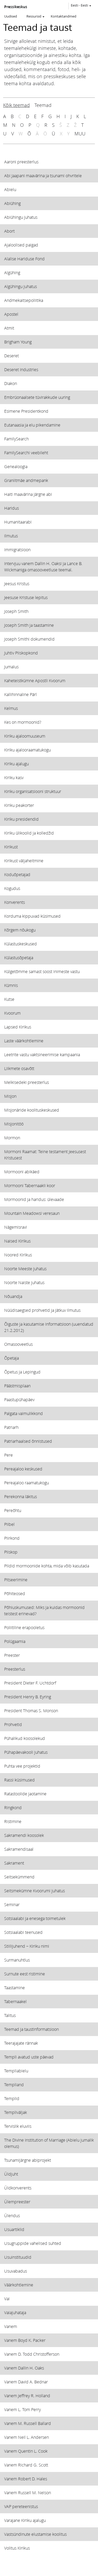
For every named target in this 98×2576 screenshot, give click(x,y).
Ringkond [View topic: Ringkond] (13, 1807)
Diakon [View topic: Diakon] (10, 383)
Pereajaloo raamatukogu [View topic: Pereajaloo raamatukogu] (26, 1483)
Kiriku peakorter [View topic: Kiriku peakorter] (19, 805)
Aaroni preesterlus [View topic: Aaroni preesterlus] (21, 162)
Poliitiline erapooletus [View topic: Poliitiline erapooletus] (24, 1627)
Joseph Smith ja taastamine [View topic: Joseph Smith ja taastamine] (29, 625)
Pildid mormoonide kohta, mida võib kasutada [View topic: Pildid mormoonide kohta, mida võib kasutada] (46, 1566)
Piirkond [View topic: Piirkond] (12, 1538)
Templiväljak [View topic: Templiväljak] (15, 2112)
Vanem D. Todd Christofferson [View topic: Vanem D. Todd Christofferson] (31, 2354)
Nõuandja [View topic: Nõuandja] (13, 1296)
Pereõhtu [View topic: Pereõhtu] (12, 1510)
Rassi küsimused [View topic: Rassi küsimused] (19, 1780)
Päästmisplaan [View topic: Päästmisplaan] (17, 1386)
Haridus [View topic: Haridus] (11, 508)
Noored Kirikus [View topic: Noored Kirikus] (18, 1255)
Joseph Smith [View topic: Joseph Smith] (16, 611)
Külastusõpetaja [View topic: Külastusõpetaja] (18, 957)
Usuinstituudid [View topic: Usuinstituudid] (17, 2257)
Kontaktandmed (63, 16)
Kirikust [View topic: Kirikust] (11, 847)
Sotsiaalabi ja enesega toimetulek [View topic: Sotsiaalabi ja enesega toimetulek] (35, 1918)
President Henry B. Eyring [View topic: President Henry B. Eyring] (27, 1697)
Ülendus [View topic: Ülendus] (12, 2215)
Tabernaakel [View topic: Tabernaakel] (15, 2001)
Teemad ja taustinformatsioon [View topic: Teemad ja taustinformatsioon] (31, 2029)
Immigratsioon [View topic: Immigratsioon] (17, 550)
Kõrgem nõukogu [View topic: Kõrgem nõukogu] (20, 930)
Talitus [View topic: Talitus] (10, 2015)
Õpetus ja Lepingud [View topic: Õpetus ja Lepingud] (22, 1372)
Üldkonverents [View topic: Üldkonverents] (17, 2188)
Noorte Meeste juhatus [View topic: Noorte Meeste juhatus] (25, 1269)
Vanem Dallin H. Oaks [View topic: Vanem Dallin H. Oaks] (24, 2368)
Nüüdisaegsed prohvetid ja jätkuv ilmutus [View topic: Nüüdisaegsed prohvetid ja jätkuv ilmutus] (42, 1310)
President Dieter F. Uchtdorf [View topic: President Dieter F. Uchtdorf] (30, 1683)
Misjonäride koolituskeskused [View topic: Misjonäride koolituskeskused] (31, 1110)
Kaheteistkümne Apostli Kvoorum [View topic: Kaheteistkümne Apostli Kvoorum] (34, 680)
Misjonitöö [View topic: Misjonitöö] (14, 1124)
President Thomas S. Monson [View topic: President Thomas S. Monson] (31, 1710)
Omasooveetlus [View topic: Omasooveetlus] (18, 1344)
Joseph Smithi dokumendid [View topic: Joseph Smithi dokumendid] (29, 639)
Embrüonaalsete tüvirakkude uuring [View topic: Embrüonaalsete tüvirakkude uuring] (37, 397)
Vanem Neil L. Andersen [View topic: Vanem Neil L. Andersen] (26, 2437)
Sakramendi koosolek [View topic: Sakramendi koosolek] (24, 1835)
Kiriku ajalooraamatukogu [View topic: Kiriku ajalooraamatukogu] (27, 750)
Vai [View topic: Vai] (7, 2299)
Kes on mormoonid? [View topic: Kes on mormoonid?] (22, 722)
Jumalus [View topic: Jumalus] (11, 667)
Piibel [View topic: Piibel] (9, 1524)
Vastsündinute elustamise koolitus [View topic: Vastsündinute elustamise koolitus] (35, 2534)
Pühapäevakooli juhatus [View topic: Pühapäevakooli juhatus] (26, 1752)
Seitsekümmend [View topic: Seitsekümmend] (19, 1877)
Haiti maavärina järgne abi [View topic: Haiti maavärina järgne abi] (28, 494)
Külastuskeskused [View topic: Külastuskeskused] (20, 944)
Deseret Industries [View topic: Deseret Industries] (21, 369)
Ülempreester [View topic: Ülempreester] (17, 2202)
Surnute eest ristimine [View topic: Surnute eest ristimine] (24, 1974)
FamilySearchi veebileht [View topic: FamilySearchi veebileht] (26, 453)
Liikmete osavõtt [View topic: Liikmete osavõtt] (19, 1068)
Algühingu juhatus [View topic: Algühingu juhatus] (20, 286)
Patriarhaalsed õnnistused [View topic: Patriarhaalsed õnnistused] (28, 1441)
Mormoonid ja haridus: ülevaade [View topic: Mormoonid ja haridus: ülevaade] (34, 1199)
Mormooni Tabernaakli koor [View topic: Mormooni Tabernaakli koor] (29, 1185)
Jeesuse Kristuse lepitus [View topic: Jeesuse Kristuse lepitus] (26, 597)
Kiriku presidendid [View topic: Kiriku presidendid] (21, 819)
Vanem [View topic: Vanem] (10, 2326)
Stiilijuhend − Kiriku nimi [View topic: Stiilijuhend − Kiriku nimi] (26, 1946)
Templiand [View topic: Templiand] (14, 2085)
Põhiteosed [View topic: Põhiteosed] (14, 1593)
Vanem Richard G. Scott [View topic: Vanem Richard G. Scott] (26, 2465)
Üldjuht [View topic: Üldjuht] (11, 2174)
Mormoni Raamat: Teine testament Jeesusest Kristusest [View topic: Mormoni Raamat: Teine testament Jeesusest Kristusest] (45, 1154)
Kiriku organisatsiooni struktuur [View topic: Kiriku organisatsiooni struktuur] (32, 791)
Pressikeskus (15, 7)
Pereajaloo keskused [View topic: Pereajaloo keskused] (23, 1469)
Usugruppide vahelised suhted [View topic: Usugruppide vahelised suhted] (32, 2243)
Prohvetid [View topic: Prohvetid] (13, 1724)
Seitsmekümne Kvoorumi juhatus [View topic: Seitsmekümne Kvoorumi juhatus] (34, 1891)
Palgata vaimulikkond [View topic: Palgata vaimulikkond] (23, 1413)
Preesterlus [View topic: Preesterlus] (14, 1669)
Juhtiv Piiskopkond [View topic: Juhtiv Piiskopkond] (21, 653)
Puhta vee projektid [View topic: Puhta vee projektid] (22, 1766)
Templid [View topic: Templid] (11, 2098)
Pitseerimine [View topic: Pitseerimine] (15, 1580)
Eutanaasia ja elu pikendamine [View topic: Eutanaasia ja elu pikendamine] (32, 425)
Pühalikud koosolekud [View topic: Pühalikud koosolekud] (24, 1738)
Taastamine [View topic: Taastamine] (14, 1988)
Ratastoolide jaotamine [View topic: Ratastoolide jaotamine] (25, 1794)
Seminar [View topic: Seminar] (12, 1904)
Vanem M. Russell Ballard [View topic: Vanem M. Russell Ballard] (27, 2423)
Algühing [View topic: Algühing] (12, 272)
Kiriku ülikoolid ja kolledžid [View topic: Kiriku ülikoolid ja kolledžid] (29, 833)
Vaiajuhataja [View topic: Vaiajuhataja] (15, 2312)
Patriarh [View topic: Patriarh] (11, 1427)
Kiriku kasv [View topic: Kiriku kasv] (14, 777)
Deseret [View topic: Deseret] (11, 356)
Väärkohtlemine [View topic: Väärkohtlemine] (18, 2285)
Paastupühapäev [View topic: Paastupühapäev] (19, 1399)
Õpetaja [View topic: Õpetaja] (11, 1358)
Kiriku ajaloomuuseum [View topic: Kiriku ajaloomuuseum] (24, 736)
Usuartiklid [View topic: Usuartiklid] (14, 2229)
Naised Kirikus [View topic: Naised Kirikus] (17, 1241)
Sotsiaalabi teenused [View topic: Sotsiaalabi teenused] (23, 1932)
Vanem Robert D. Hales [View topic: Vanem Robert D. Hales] (25, 2479)
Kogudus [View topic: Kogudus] (12, 888)
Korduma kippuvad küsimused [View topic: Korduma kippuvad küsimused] (32, 916)
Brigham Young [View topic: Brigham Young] (18, 342)
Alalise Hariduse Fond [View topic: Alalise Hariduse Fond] (24, 259)
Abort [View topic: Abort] (9, 231)
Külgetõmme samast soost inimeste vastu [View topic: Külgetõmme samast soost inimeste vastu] (42, 971)
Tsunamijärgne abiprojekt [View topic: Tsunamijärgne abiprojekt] (27, 2160)
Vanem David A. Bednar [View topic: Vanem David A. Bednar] (26, 2382)
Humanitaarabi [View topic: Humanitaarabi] (18, 522)
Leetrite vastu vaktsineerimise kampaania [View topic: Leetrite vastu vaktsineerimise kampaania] (42, 1054)
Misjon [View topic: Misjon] (10, 1096)
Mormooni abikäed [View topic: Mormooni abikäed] (21, 1172)
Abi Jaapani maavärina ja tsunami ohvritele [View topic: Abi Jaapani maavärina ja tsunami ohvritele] (43, 175)
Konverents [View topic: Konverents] (14, 902)
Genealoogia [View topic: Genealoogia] (15, 466)
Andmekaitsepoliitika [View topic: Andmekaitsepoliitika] (23, 300)
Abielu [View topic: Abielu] (10, 189)
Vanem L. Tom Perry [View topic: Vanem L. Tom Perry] (22, 2409)
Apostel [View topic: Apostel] (11, 314)
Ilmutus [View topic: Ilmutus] (11, 536)
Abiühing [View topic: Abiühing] (12, 203)
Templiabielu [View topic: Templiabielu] (16, 2071)
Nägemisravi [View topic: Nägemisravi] (15, 1227)
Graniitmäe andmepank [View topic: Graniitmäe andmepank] (26, 480)
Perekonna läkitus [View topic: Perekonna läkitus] (20, 1496)
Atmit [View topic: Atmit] (9, 328)
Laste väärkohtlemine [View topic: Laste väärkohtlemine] (23, 1041)
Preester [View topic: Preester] (12, 1655)
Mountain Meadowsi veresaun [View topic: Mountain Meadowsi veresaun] (32, 1213)
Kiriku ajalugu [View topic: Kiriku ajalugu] (16, 764)
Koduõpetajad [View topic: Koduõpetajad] (17, 874)
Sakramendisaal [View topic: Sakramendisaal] (18, 1849)
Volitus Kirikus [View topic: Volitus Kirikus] (17, 2548)
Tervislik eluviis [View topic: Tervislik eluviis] (17, 2126)
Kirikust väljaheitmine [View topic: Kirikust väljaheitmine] (23, 861)
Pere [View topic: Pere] (8, 1455)
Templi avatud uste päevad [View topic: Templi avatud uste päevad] (29, 2057)
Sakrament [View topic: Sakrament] (14, 1863)
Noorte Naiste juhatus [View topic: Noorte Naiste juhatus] (24, 1282)
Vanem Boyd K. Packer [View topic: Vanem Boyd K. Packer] (24, 2340)
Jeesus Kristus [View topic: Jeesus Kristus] (16, 583)
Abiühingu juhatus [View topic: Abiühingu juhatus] (20, 217)
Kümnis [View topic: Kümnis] (11, 985)
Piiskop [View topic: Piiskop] (11, 1552)
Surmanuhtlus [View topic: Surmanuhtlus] (17, 1960)
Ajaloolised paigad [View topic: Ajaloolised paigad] (21, 245)
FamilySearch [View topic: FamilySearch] (16, 439)
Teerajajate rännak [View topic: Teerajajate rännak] (21, 2043)
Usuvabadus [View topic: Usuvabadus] (15, 2271)
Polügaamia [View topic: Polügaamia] (14, 1641)
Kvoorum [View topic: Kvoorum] (12, 1013)
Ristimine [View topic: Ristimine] (12, 1821)
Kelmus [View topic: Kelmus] (11, 708)
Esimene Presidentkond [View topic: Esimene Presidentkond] (26, 411)
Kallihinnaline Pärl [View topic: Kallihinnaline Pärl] (20, 694)
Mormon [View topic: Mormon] (12, 1138)
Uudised (10, 16)
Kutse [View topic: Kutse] (9, 999)
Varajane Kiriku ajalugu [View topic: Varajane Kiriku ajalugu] (25, 2520)
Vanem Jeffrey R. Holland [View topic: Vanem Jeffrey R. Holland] (27, 2396)
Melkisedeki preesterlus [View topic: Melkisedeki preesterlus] (26, 1082)
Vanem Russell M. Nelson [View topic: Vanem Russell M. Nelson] (27, 2492)
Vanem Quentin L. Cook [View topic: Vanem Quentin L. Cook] (26, 2451)
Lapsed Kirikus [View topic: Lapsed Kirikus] (17, 1027)
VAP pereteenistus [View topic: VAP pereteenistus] (21, 2506)
